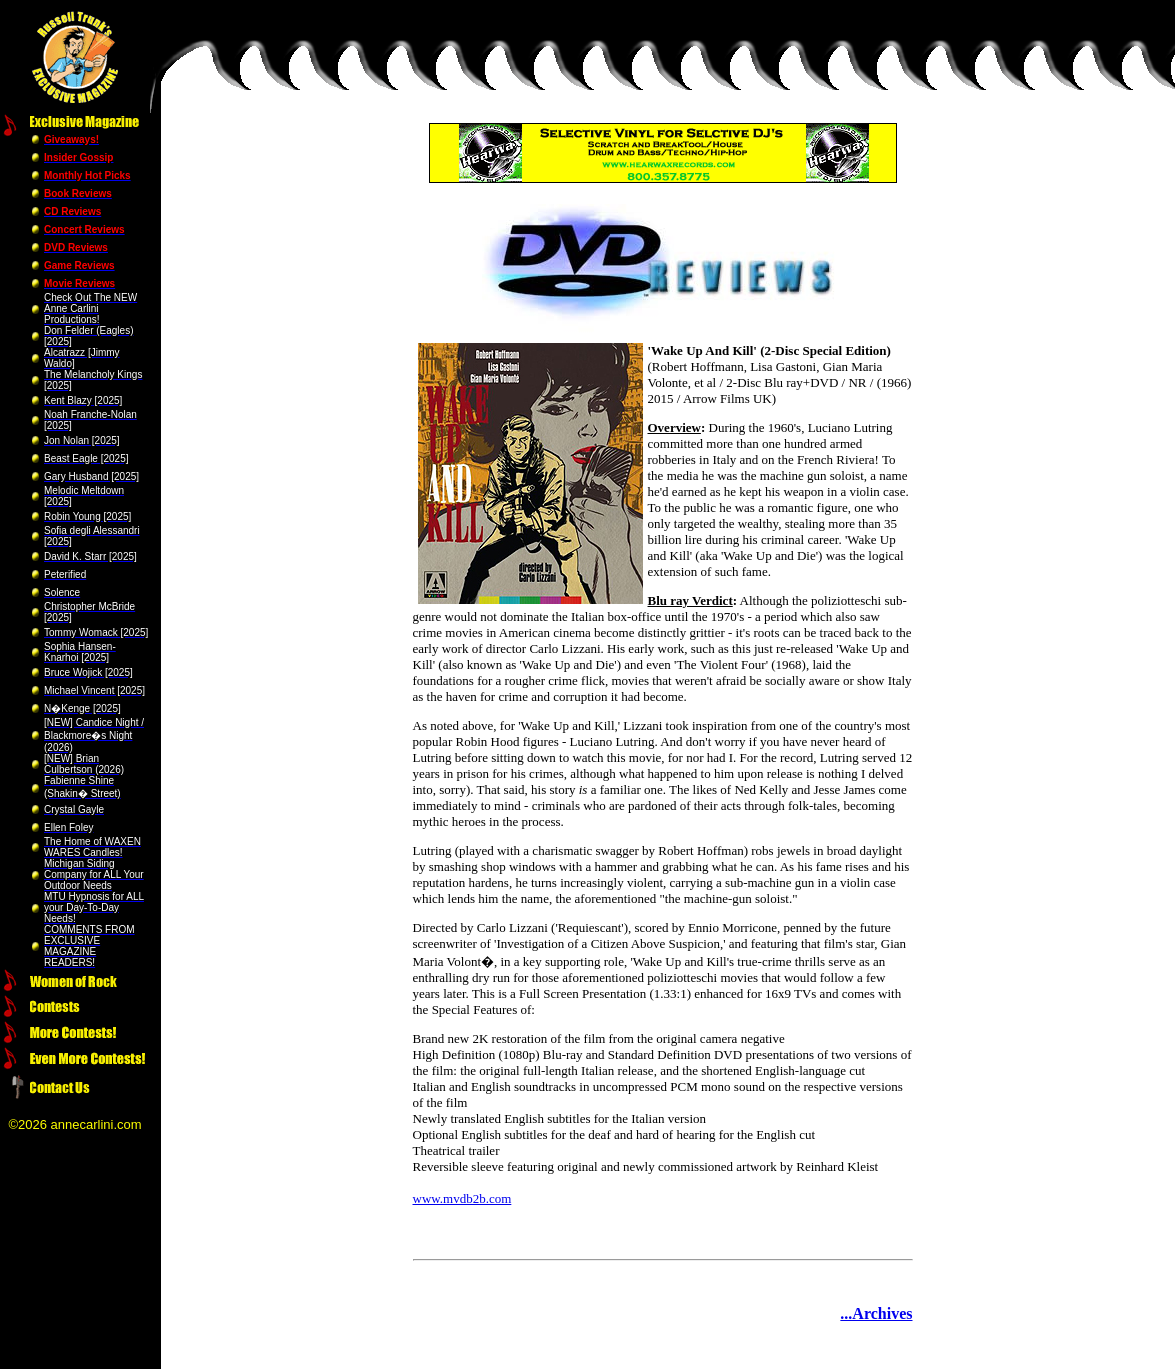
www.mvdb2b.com (462, 1198)
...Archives (876, 1313)
